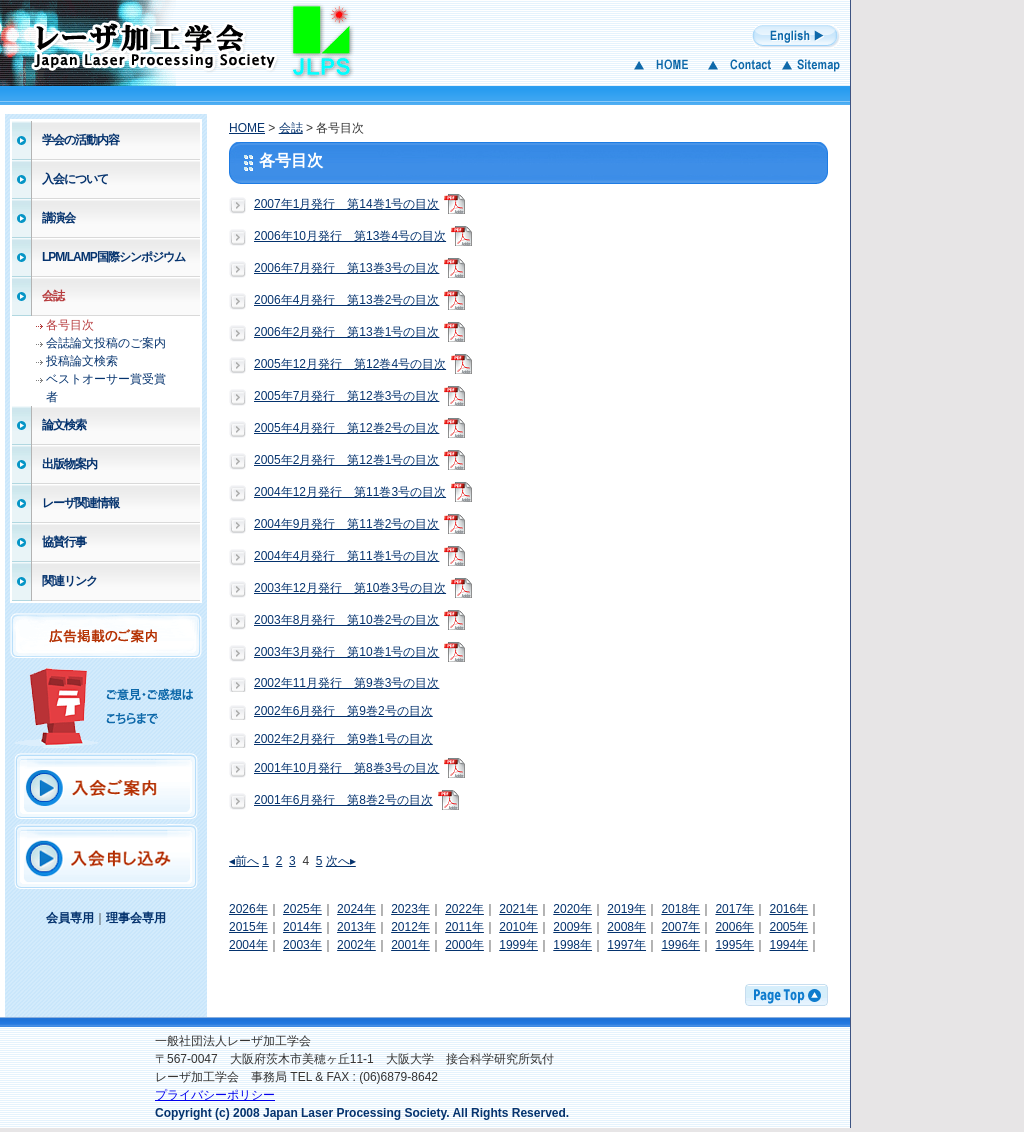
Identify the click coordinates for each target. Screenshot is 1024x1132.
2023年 (410, 909)
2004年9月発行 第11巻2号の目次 (346, 524)
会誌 (53, 296)
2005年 (788, 927)
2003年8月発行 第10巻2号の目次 (346, 620)
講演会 (58, 218)
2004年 (248, 945)
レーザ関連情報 (80, 503)
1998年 (572, 945)
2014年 (302, 927)
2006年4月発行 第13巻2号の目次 (346, 300)
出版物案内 (69, 464)
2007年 (680, 927)
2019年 (626, 909)
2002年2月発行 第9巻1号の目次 (343, 739)
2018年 (680, 909)
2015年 (248, 927)
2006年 (734, 927)
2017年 (734, 909)
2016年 (788, 909)
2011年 (464, 927)
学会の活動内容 (80, 140)
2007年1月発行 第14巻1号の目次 (346, 204)
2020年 (572, 909)
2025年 (302, 909)
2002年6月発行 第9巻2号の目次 (343, 711)
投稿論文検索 (82, 361)
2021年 (518, 909)
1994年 (788, 945)
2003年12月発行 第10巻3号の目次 (350, 588)
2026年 (248, 909)
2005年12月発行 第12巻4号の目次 (350, 364)
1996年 (680, 945)
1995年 (734, 945)
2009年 (572, 927)
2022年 (464, 909)
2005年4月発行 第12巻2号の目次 (346, 428)
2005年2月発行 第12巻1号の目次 (346, 460)
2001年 (410, 945)
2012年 (410, 927)
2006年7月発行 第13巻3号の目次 (346, 268)
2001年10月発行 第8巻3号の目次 (346, 768)
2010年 (518, 927)
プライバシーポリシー (215, 1095)
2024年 (356, 909)
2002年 (356, 945)
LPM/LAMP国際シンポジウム (113, 257)
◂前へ (244, 861)
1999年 (518, 945)
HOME (247, 128)
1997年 (626, 945)
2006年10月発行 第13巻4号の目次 (350, 236)
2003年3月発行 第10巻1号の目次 (346, 652)
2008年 (626, 927)
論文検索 (64, 425)
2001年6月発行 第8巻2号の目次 (343, 800)
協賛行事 (64, 542)
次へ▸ (341, 861)
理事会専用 (136, 918)
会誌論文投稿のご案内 (106, 343)
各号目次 (70, 325)
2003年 (302, 945)
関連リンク (69, 581)
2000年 (464, 945)
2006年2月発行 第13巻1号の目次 (346, 332)
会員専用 (70, 918)
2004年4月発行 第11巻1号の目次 (346, 556)
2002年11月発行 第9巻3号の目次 (346, 683)
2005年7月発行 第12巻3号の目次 (346, 396)
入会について (75, 179)
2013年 (356, 927)
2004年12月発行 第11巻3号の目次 (350, 492)
